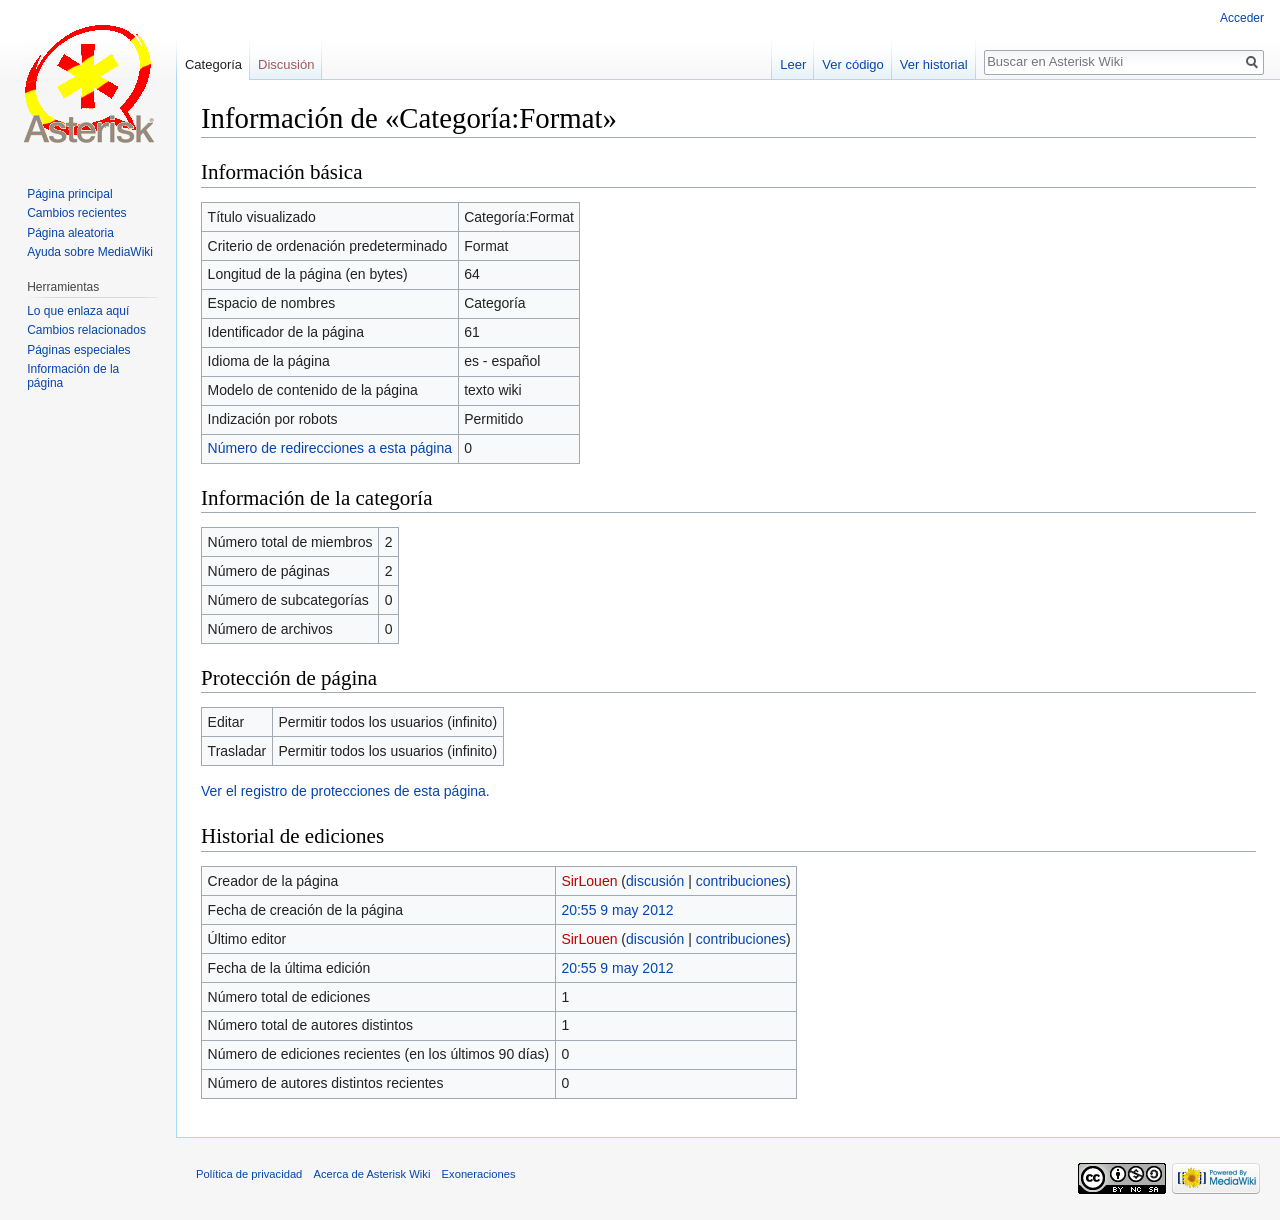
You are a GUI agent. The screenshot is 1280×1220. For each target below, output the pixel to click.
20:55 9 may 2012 (617, 910)
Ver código (852, 64)
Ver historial (934, 64)
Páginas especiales (78, 350)
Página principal (69, 194)
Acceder (1242, 18)
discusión (655, 881)
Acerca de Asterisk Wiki (372, 1174)
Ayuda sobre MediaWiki (90, 252)
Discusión (286, 64)
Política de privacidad (249, 1174)
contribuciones (741, 881)
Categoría (213, 64)
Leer (793, 64)
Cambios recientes (76, 213)
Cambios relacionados (86, 330)
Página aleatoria (70, 233)
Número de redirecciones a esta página (330, 448)
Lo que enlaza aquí (78, 311)
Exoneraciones (479, 1174)
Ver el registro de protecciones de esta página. (345, 791)
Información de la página (73, 376)
